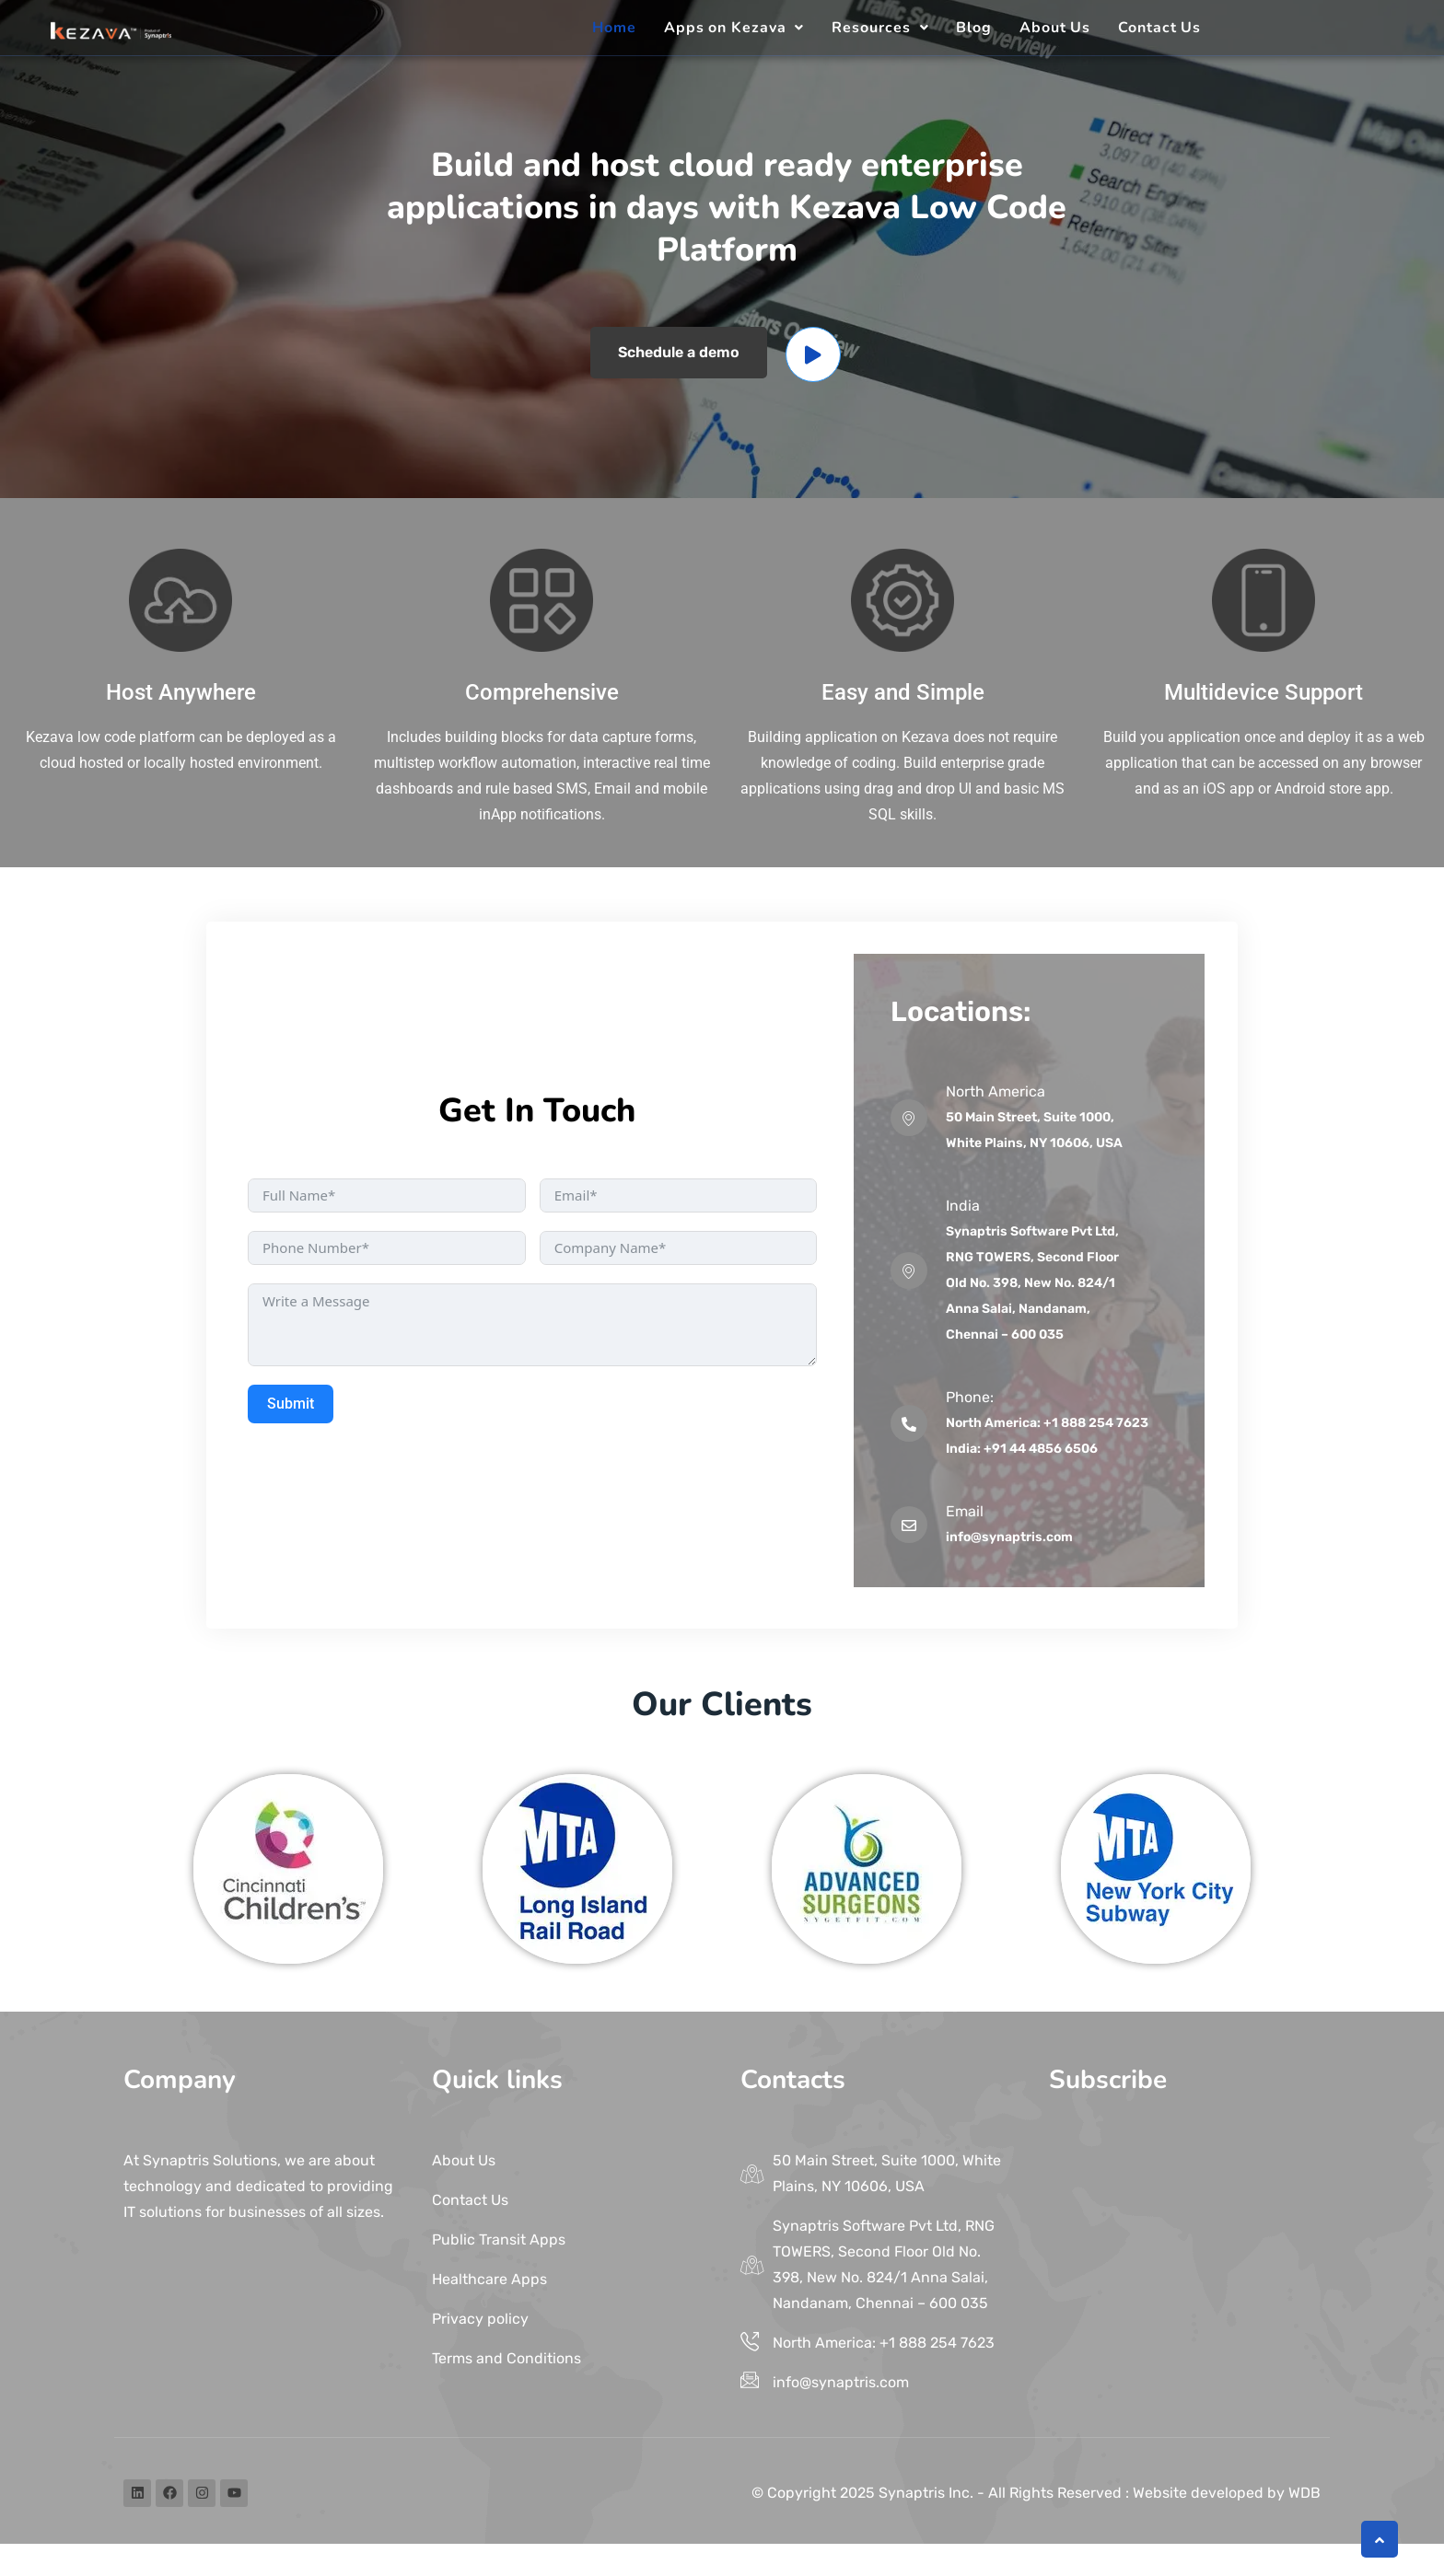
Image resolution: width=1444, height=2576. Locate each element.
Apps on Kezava (734, 27)
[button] (734, 27)
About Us (1054, 27)
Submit (290, 1403)
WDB (1304, 2492)
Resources (880, 27)
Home (614, 27)
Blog (974, 27)
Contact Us (1159, 27)
